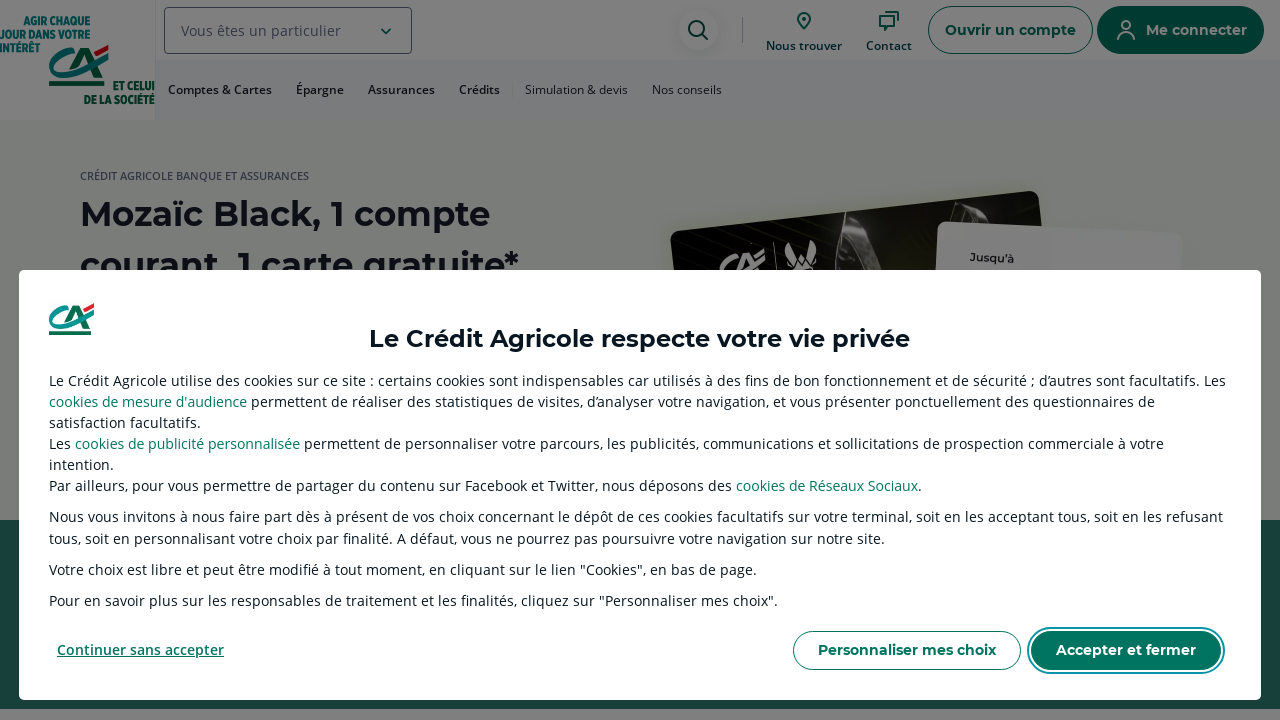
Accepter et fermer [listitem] (1126, 650)
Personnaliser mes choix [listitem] (907, 650)
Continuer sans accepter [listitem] (140, 649)
